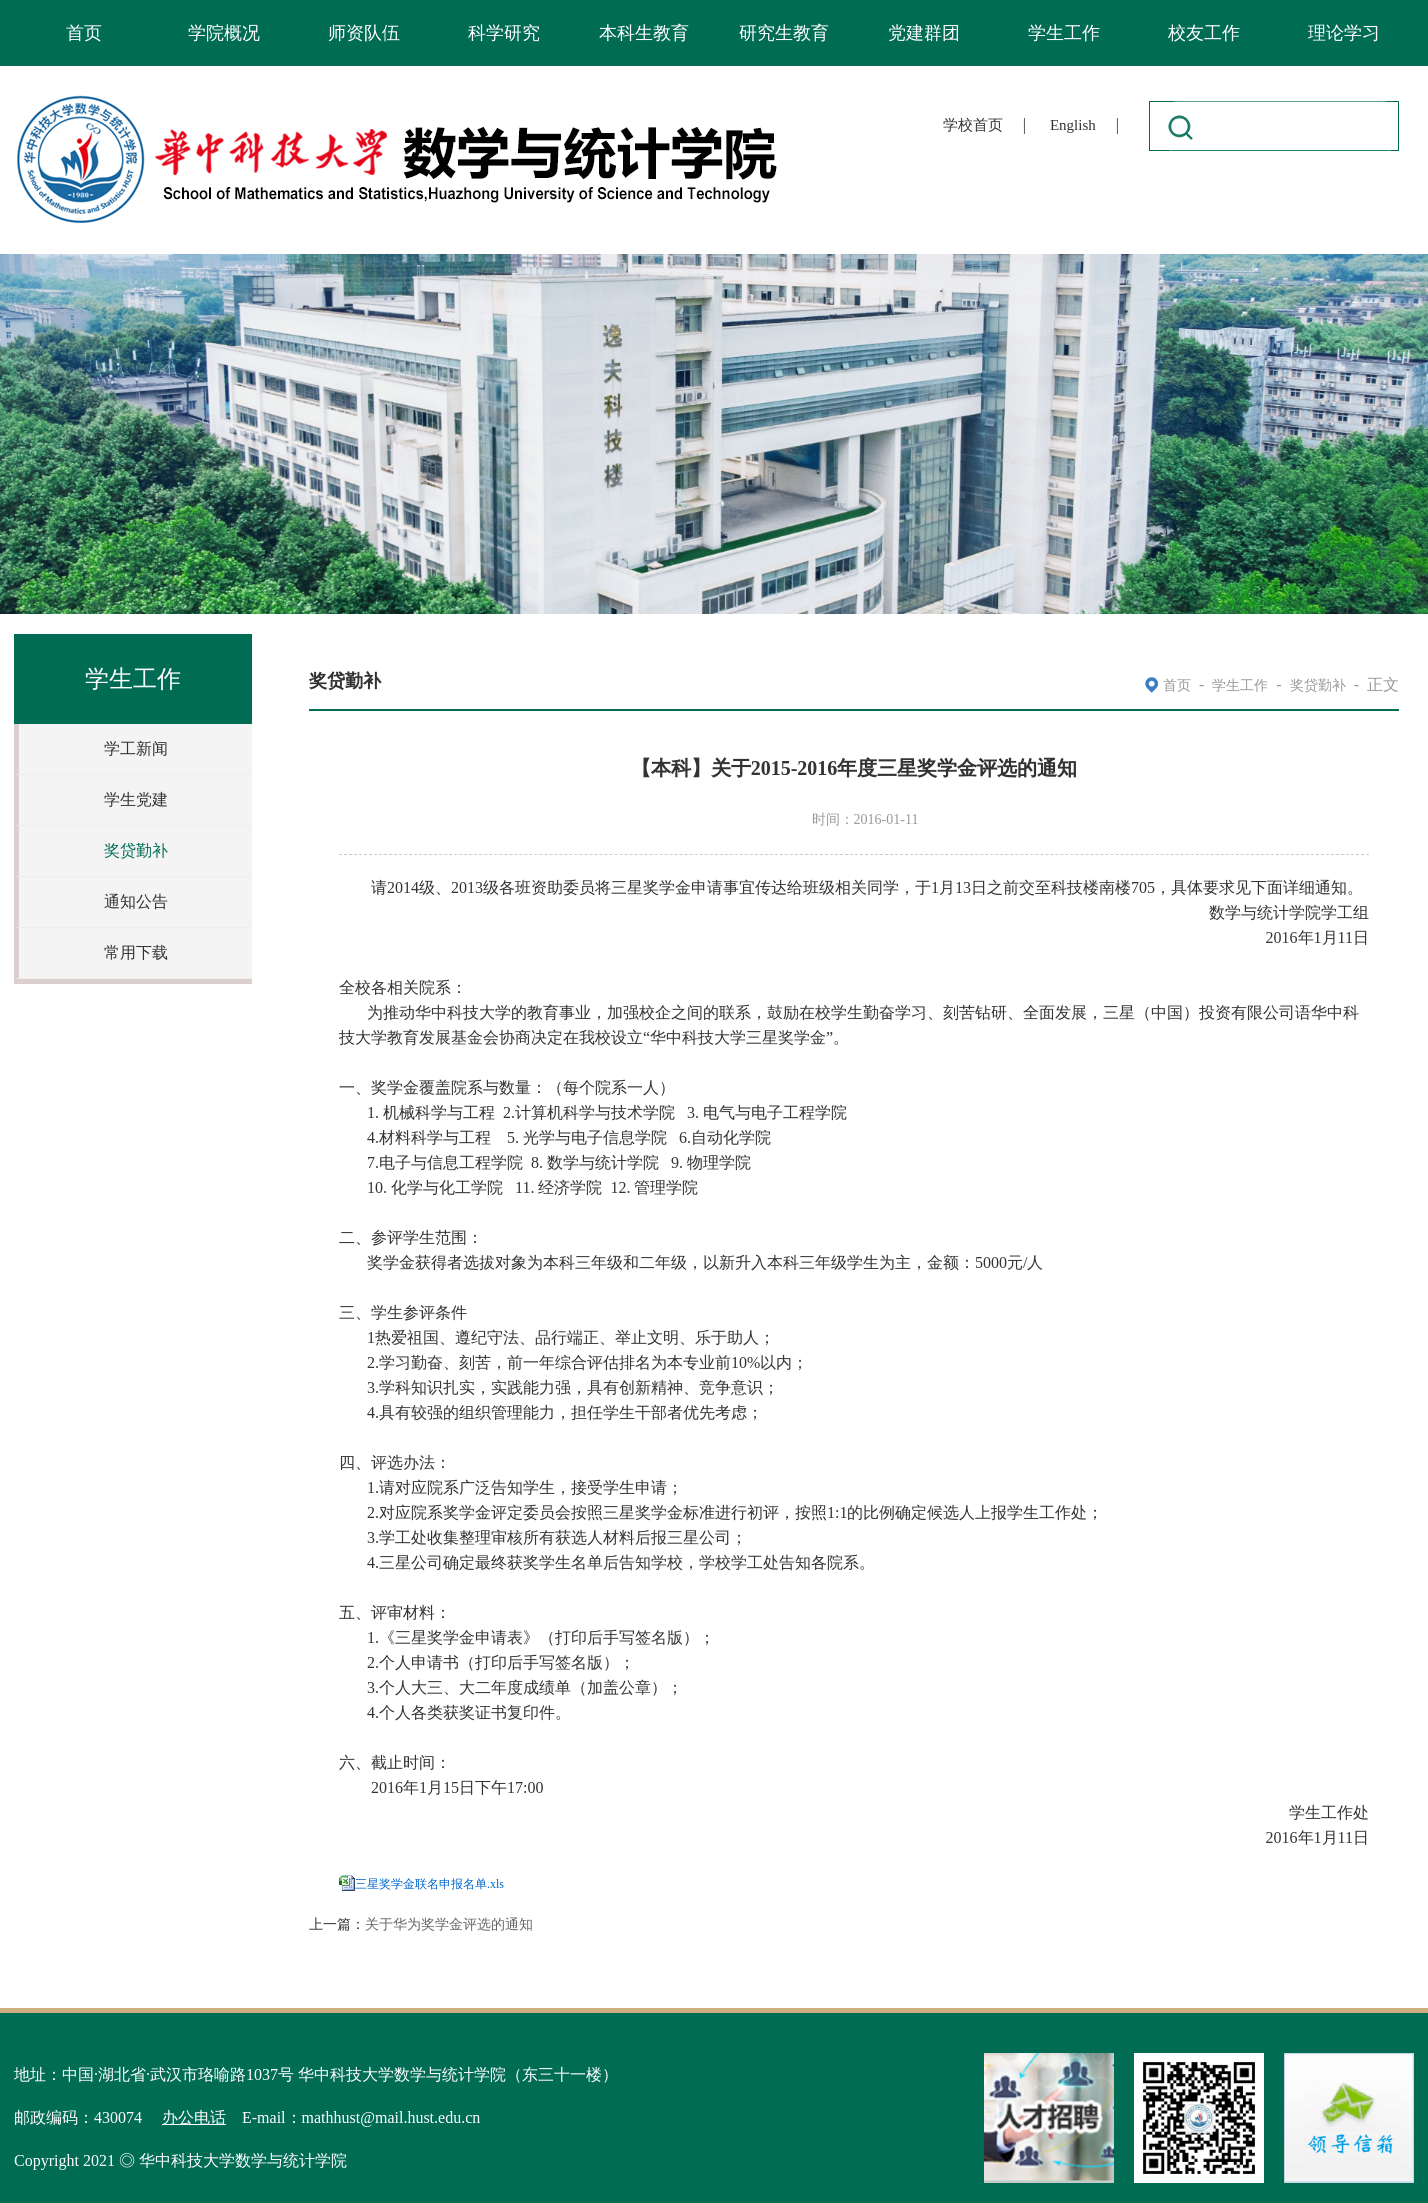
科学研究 (504, 33)
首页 (84, 33)
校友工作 (1204, 33)
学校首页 (973, 125)
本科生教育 (644, 33)
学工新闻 (136, 748)
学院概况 (224, 33)
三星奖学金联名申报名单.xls (429, 1884)
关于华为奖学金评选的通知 (449, 1924)
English (1073, 125)
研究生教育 (784, 33)
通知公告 (136, 901)
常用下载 (136, 952)
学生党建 (136, 799)
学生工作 (1064, 33)
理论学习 (1344, 33)
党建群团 (924, 33)
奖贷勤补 (136, 850)
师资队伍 (364, 33)
